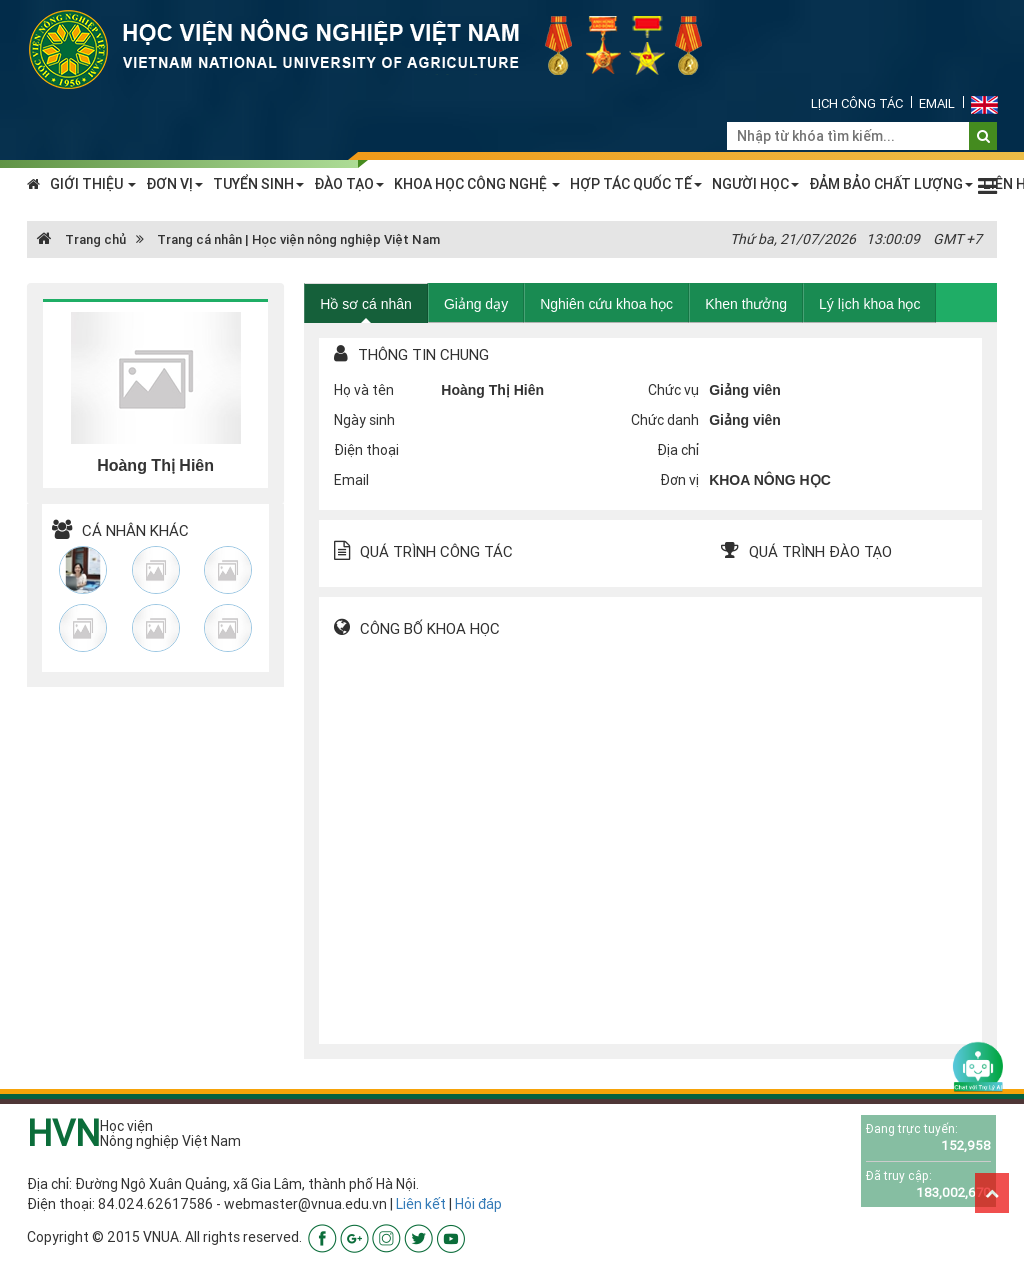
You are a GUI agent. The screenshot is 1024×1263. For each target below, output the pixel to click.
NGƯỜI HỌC (755, 184)
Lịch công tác (857, 103)
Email (937, 103)
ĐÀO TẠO (349, 184)
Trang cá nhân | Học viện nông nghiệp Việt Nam (298, 239)
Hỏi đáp (478, 1204)
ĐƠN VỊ (174, 184)
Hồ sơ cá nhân (366, 304)
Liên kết (421, 1204)
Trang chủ (81, 239)
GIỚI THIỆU (93, 184)
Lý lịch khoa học (870, 304)
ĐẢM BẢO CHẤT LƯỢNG (891, 184)
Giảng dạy (476, 304)
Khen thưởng (746, 304)
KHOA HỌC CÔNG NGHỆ (477, 184)
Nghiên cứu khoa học (606, 304)
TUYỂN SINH (258, 184)
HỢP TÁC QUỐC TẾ (636, 184)
